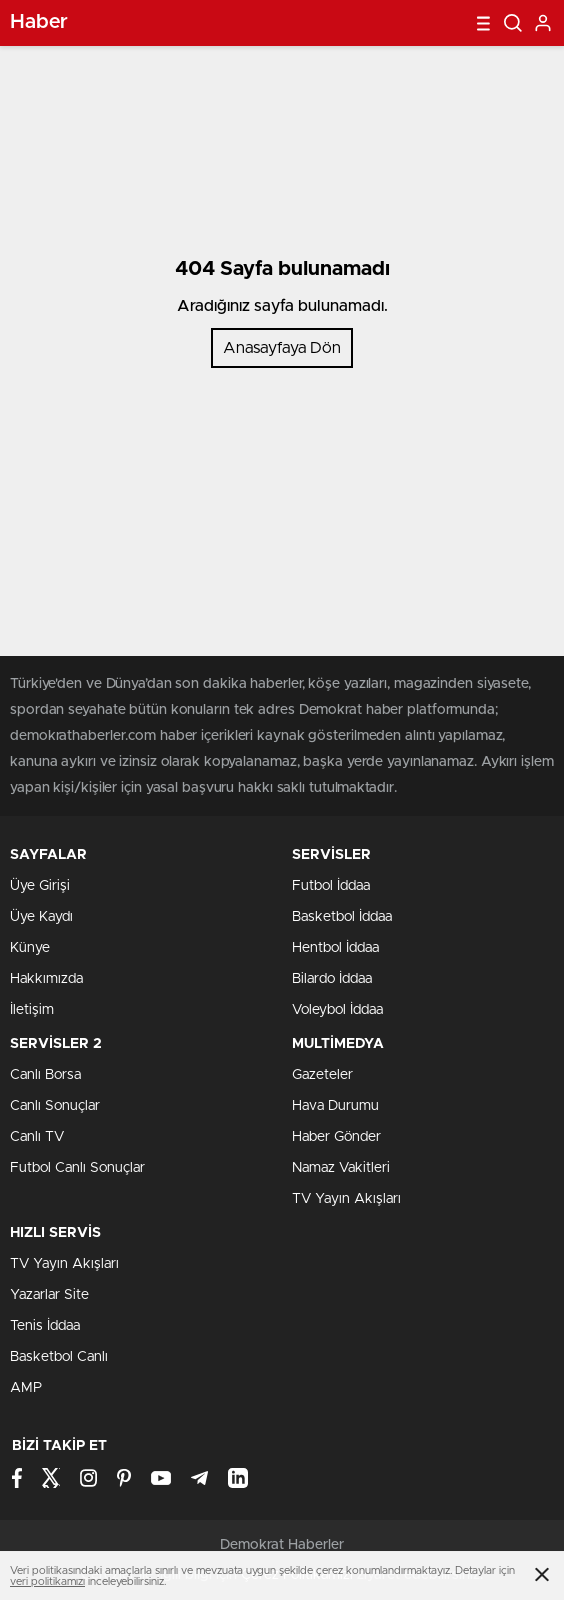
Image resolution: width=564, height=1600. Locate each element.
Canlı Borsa (45, 1075)
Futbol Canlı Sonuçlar (77, 1168)
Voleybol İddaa (337, 1010)
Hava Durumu (335, 1106)
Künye (30, 948)
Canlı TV (37, 1137)
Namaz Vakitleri (341, 1168)
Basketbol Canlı (59, 1357)
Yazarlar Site (49, 1295)
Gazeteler (322, 1075)
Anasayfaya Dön (282, 348)
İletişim (32, 1010)
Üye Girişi (40, 886)
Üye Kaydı (41, 917)
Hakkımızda (46, 979)
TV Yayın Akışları (346, 1199)
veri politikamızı (47, 1581)
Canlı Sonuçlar (55, 1106)
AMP (26, 1388)
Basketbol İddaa (342, 917)
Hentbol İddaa (335, 948)
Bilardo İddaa (332, 979)
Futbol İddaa (331, 886)
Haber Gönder (336, 1137)
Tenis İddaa (45, 1326)
